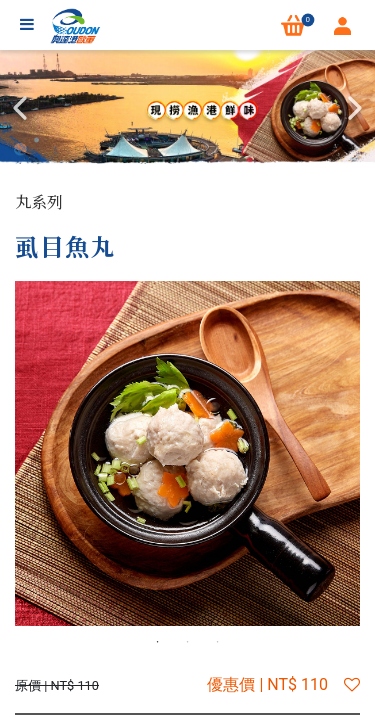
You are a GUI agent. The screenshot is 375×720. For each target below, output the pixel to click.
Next (355, 108)
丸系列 (39, 201)
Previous (20, 108)
